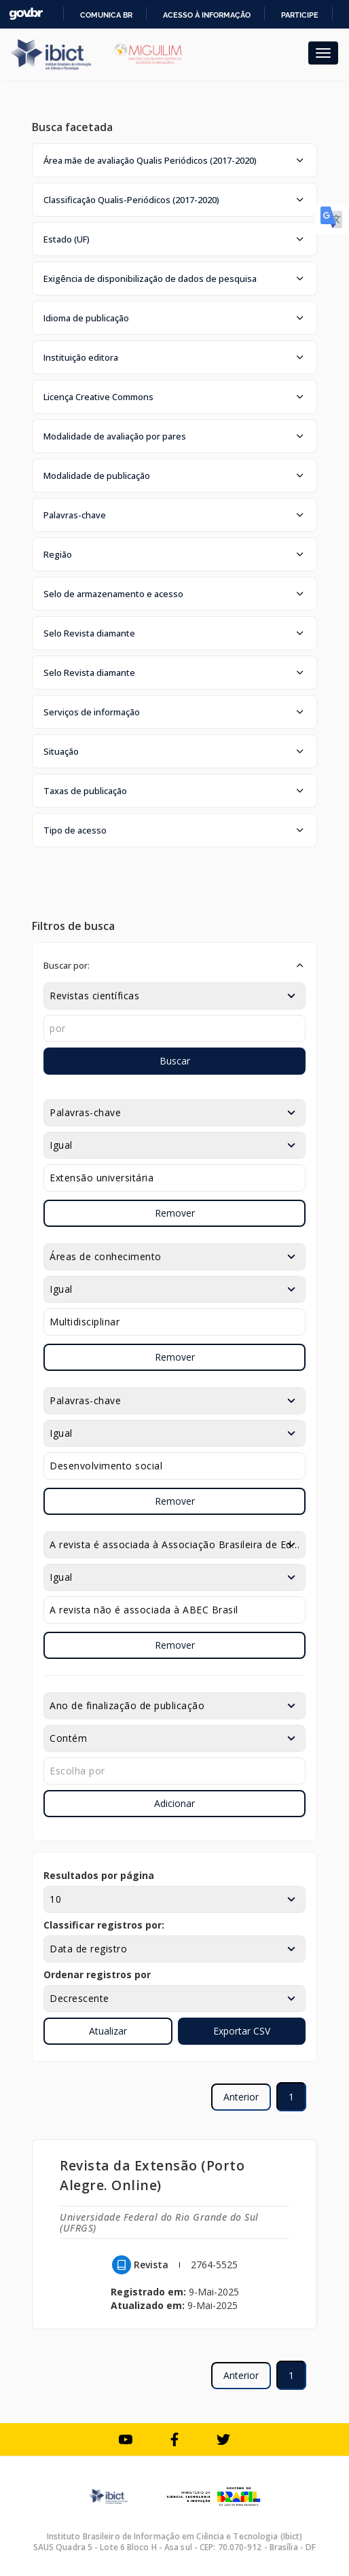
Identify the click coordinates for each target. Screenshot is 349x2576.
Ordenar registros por (97, 1974)
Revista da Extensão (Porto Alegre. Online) (152, 2175)
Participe (299, 15)
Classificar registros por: (103, 1924)
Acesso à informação (207, 15)
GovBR (26, 13)
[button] (174, 160)
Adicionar (174, 1803)
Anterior (241, 2096)
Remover (175, 1212)
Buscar (175, 1060)
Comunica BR (106, 15)
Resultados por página (98, 1875)
